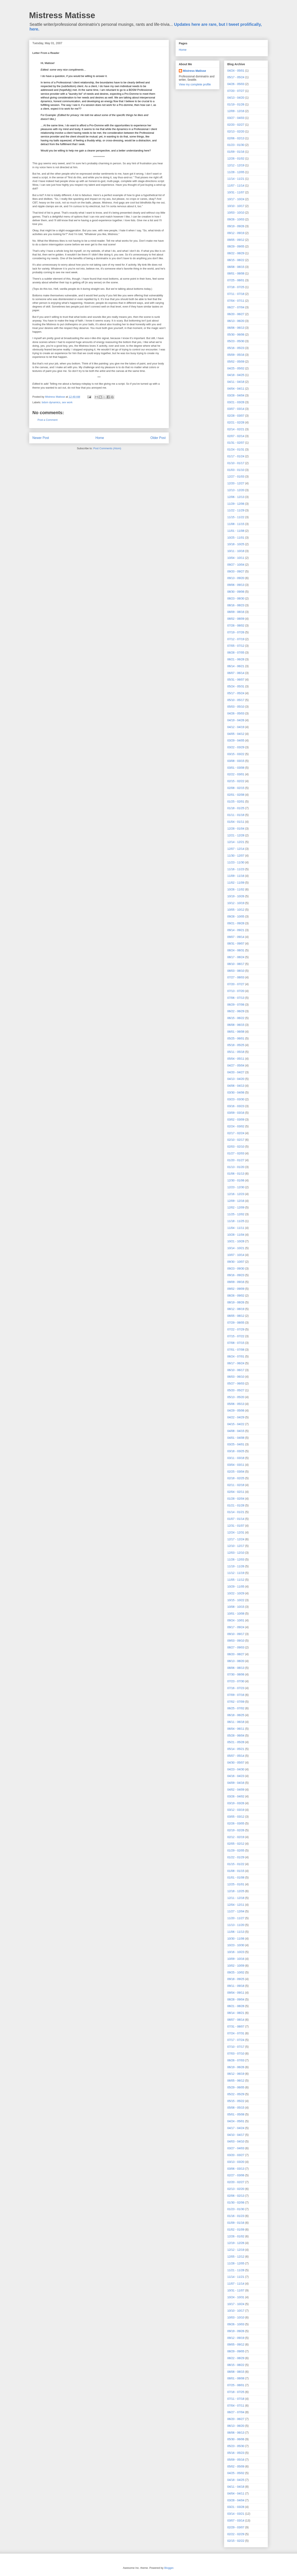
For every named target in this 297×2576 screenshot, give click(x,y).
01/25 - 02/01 (235, 801)
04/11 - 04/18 (235, 381)
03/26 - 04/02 (235, 1796)
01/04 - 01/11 (235, 821)
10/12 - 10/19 (235, 903)
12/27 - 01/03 (235, 476)
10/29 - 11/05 (235, 1586)
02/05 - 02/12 (235, 1843)
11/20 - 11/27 (235, 1918)
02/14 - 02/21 (235, 429)
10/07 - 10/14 (235, 1255)
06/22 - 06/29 (235, 1011)
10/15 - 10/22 (235, 1600)
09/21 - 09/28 (235, 923)
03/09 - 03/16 (235, 1112)
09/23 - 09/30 (235, 1268)
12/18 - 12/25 (235, 1891)
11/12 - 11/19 (235, 1573)
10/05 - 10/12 (235, 909)
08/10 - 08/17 (235, 964)
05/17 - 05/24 (235, 77)
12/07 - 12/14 (235, 848)
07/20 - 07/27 (235, 90)
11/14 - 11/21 (235, 178)
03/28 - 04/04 (235, 395)
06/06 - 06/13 (235, 327)
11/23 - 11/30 (235, 862)
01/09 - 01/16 (235, 151)
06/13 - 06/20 (235, 321)
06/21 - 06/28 (235, 659)
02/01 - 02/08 (235, 794)
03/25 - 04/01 (235, 1444)
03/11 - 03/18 (235, 1458)
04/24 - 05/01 (235, 70)
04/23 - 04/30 (235, 1769)
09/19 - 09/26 (235, 226)
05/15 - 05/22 (235, 2101)
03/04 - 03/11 (235, 1464)
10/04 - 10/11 (235, 557)
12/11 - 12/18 (235, 1898)
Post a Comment (48, 419)
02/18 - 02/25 (235, 1478)
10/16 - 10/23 (235, 1952)
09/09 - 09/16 (235, 1282)
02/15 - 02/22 (235, 781)
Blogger (168, 2567)
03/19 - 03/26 (235, 1803)
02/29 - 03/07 (235, 2527)
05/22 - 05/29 (235, 2094)
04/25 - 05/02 (235, 368)
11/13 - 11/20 (235, 1925)
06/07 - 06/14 (235, 673)
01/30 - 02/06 (235, 2202)
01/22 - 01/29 (235, 1857)
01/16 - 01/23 (235, 2216)
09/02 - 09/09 (235, 1288)
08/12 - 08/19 (235, 1309)
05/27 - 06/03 (235, 1383)
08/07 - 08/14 (235, 2019)
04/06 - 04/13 (235, 1085)
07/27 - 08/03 (235, 977)
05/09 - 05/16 (235, 354)
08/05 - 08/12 (235, 1315)
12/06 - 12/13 (235, 497)
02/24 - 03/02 (235, 1126)
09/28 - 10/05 (235, 916)
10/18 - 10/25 (235, 544)
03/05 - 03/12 (235, 1816)
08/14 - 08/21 (235, 2012)
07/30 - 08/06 (235, 1674)
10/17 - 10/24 (235, 199)
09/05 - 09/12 (235, 239)
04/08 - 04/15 (235, 1431)
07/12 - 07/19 (235, 639)
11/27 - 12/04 (235, 1911)
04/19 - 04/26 (235, 720)
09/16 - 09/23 (235, 1275)
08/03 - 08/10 (235, 970)
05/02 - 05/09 (235, 361)
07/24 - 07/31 (235, 2033)
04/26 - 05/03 (235, 84)
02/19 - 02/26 (235, 1830)
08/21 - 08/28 (235, 2006)
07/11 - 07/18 (235, 294)
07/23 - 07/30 (235, 1681)
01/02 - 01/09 (235, 2229)
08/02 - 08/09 (235, 618)
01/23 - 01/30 (235, 145)
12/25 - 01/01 (235, 1884)
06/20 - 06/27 (235, 314)
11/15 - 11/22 (235, 517)
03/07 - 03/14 (235, 408)
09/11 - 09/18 (235, 1985)
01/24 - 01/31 (235, 449)
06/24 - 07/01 (235, 1356)
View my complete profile (195, 84)
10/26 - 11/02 (235, 889)
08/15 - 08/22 (235, 260)
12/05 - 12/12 (235, 2256)
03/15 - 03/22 (235, 754)
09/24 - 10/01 (235, 1620)
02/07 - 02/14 (235, 436)
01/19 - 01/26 (235, 104)
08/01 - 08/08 (235, 273)
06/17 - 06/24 (235, 1363)
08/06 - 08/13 (235, 1667)
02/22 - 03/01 (235, 774)
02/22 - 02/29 (235, 2534)
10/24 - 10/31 (235, 2297)
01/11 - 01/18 (235, 815)
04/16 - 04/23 (235, 1776)
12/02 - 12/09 (235, 1207)
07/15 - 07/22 (235, 1336)
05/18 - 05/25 (235, 1045)
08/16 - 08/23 (235, 605)
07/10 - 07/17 (235, 2046)
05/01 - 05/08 (235, 2114)
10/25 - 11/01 (235, 537)
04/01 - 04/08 (235, 1437)
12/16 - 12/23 (235, 1194)
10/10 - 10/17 (235, 206)
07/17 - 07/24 (235, 2040)
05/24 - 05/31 (235, 686)
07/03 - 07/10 (235, 2053)
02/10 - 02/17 (235, 1139)
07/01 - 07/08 (235, 1349)
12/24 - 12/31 (235, 1532)
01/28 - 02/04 (235, 1498)
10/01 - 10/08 (235, 1613)
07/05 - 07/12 (235, 645)
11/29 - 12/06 (235, 503)
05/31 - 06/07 (235, 679)
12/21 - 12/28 (235, 835)
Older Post (158, 438)
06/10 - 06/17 (235, 1370)
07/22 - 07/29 (235, 1329)
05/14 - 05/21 (235, 1749)
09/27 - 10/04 (235, 564)
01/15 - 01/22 (235, 1864)
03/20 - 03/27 (235, 2155)
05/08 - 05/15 (235, 2107)
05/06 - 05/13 (235, 1404)
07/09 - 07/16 (235, 1694)
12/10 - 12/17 (235, 1545)
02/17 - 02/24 (235, 1133)
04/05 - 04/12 (235, 733)
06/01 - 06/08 (235, 1031)
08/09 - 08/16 (235, 612)
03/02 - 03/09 (235, 1119)
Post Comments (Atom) (107, 448)
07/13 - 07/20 (235, 991)
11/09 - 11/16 (235, 875)
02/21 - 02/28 (235, 422)
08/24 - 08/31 (235, 950)
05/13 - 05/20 (235, 1397)
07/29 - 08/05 (235, 1322)
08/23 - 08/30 (235, 598)
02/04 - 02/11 (235, 1491)
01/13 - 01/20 (235, 1167)
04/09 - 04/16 (235, 1782)
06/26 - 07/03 (235, 2060)
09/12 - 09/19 (235, 233)
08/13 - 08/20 (235, 1661)
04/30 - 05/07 (235, 1762)
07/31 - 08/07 (235, 2026)
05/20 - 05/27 (235, 1390)
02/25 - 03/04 (235, 1471)
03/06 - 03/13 (235, 2168)
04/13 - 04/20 (235, 97)
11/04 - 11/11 (235, 1227)
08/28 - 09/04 (235, 1999)
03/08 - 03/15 (235, 761)
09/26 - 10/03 (235, 219)
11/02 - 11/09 (235, 882)
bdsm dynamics (51, 402)
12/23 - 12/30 (235, 1187)
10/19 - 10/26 (235, 896)
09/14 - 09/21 (235, 930)
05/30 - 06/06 (235, 334)
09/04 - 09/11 (235, 1992)
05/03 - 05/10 (235, 706)
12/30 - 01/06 (235, 1180)
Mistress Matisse (62, 15)
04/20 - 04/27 (235, 1072)
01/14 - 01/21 (235, 1512)
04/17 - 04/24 (235, 2128)
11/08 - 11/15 (235, 524)
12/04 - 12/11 (235, 1904)
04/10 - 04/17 (235, 2134)
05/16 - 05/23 (235, 348)
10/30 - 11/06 (235, 1938)
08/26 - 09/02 (235, 1295)
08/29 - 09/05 (235, 246)
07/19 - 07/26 (235, 632)
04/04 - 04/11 (235, 388)
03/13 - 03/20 (235, 2161)
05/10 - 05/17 (235, 700)
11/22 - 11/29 (235, 510)
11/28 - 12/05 (235, 172)
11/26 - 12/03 (235, 1559)
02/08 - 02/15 (235, 788)
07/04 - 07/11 (235, 300)
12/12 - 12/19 (235, 165)
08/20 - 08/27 (235, 1654)
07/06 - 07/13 (235, 997)
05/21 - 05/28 (235, 1742)
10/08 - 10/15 (235, 1606)
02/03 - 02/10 (235, 1146)
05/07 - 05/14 (235, 1755)
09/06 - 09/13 (235, 584)
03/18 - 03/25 (235, 1451)
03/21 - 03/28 (235, 402)
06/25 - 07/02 (235, 1708)
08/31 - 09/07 (235, 943)
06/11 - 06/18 (235, 1722)
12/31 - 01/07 (235, 1525)
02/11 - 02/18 (235, 1485)
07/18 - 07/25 (235, 287)
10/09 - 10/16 (235, 1958)
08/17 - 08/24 (235, 957)
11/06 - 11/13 (235, 1931)
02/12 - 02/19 (235, 1837)
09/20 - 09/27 (235, 571)
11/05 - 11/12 (235, 1579)
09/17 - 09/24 (235, 1627)
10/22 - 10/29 (235, 1593)
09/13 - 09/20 (235, 578)
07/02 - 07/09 (235, 1701)
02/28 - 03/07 (235, 415)
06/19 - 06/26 (235, 2067)
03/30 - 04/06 (235, 1092)
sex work (67, 402)
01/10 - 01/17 (235, 463)
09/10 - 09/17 (235, 1634)
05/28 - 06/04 (235, 1735)
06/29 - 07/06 (235, 1004)
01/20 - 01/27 (235, 1160)
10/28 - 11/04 (235, 1234)
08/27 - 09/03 (235, 1647)
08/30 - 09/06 (235, 591)
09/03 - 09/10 (235, 1640)
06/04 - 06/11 (235, 1728)
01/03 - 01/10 (235, 470)
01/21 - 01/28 (235, 1505)
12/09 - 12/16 (235, 111)
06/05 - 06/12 (235, 2080)
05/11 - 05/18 (235, 1051)
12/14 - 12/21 (235, 842)
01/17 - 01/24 (235, 456)
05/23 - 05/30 (235, 341)
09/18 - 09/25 (235, 1979)
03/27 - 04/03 (235, 117)
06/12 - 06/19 (235, 2073)
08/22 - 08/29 (235, 253)
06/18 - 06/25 (235, 1715)
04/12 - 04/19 (235, 727)
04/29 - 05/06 (235, 1410)
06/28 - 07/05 (235, 652)
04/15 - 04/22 (235, 1424)
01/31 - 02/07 (235, 442)
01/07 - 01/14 (235, 1518)
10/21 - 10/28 (235, 1241)
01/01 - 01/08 (235, 1877)
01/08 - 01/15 (235, 1871)
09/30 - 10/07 (235, 1261)
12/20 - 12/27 (235, 483)
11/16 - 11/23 (235, 869)
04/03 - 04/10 (235, 2141)
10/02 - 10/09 (235, 1965)
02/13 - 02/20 (235, 131)
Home (99, 438)
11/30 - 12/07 (235, 855)
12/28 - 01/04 (235, 828)
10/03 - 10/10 (235, 212)
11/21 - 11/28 (235, 2270)
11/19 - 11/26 (235, 1566)
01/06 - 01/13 (235, 1173)
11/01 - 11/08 (235, 530)
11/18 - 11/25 (235, 1221)
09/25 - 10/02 (235, 1972)
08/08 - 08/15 (235, 266)
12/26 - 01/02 (235, 158)
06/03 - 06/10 (235, 1376)
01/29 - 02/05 (235, 1850)
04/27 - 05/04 (235, 1065)
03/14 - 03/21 (235, 2513)
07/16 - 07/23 (235, 1688)
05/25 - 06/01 (235, 1038)
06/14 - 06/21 (235, 666)
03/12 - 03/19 (235, 1809)
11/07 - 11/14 (235, 185)
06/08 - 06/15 (235, 1024)
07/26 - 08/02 (235, 625)
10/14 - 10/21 (235, 1248)
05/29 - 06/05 (235, 2087)
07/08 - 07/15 (235, 1342)
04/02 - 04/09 (235, 1789)
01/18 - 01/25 (235, 808)
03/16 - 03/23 (235, 1106)
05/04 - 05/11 (235, 1058)
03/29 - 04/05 (235, 740)
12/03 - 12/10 (235, 1552)
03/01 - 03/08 (235, 767)
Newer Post (40, 438)
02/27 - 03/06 (235, 2175)
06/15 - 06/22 (235, 1018)
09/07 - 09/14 (235, 937)
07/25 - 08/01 (235, 280)
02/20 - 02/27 (235, 124)
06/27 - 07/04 (235, 307)
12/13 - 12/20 (235, 490)
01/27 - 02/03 (235, 1153)
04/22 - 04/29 (235, 1417)
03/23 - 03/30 (235, 1099)
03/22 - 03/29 (235, 747)
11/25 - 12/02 (235, 1214)
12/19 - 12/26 (235, 2243)
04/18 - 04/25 (235, 375)
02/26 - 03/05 (235, 1823)
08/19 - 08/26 (235, 1302)
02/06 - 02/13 (235, 138)
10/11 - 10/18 (235, 551)
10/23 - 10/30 (235, 1945)
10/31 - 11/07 (235, 192)
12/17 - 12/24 (235, 1539)
